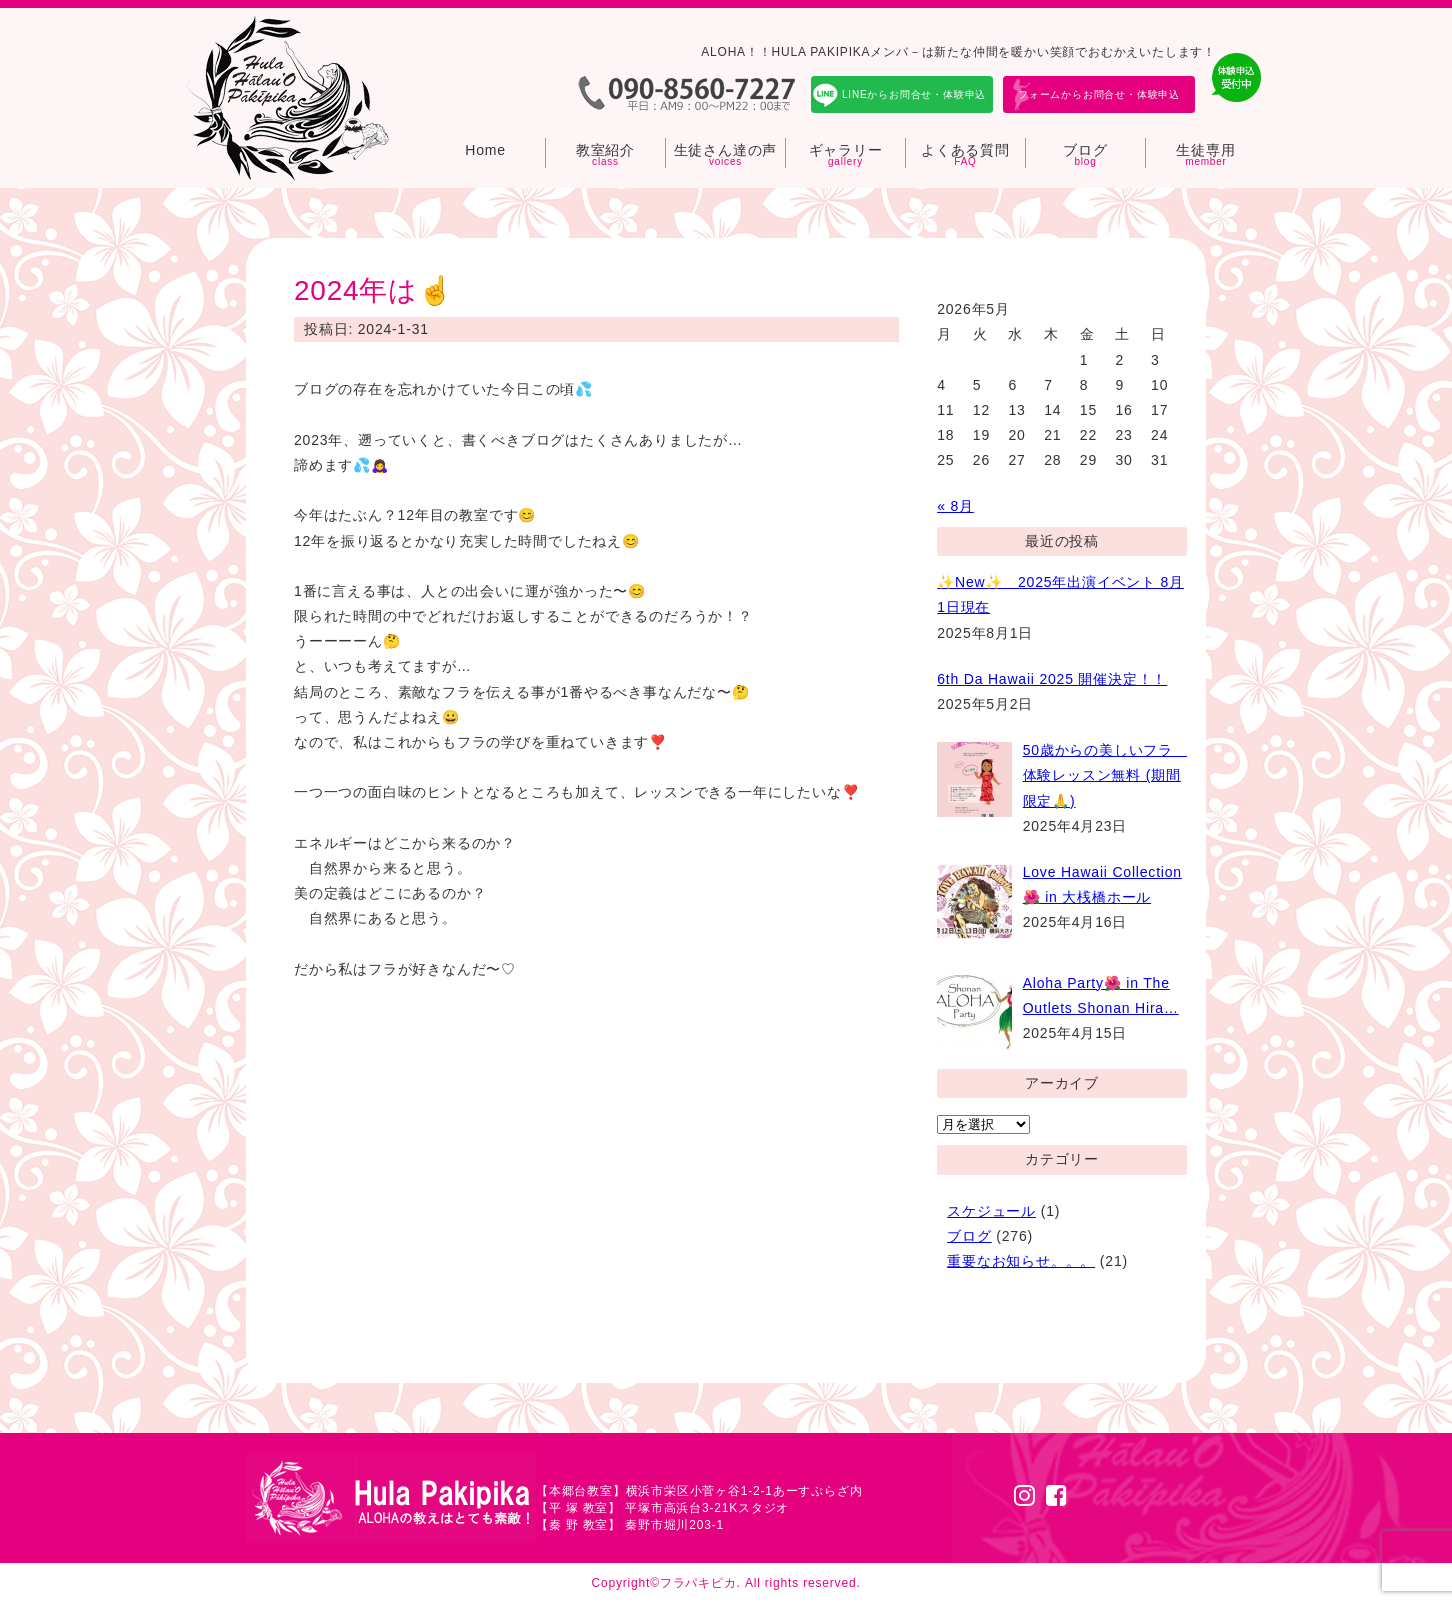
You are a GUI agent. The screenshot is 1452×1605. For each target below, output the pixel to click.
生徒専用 (1205, 150)
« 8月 (955, 506)
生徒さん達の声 (726, 150)
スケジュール (991, 1211)
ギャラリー (846, 150)
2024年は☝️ (374, 290)
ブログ (1085, 150)
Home (485, 150)
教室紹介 (605, 150)
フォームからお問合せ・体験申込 (1099, 94)
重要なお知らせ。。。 (1021, 1261)
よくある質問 (965, 150)
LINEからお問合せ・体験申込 (914, 94)
